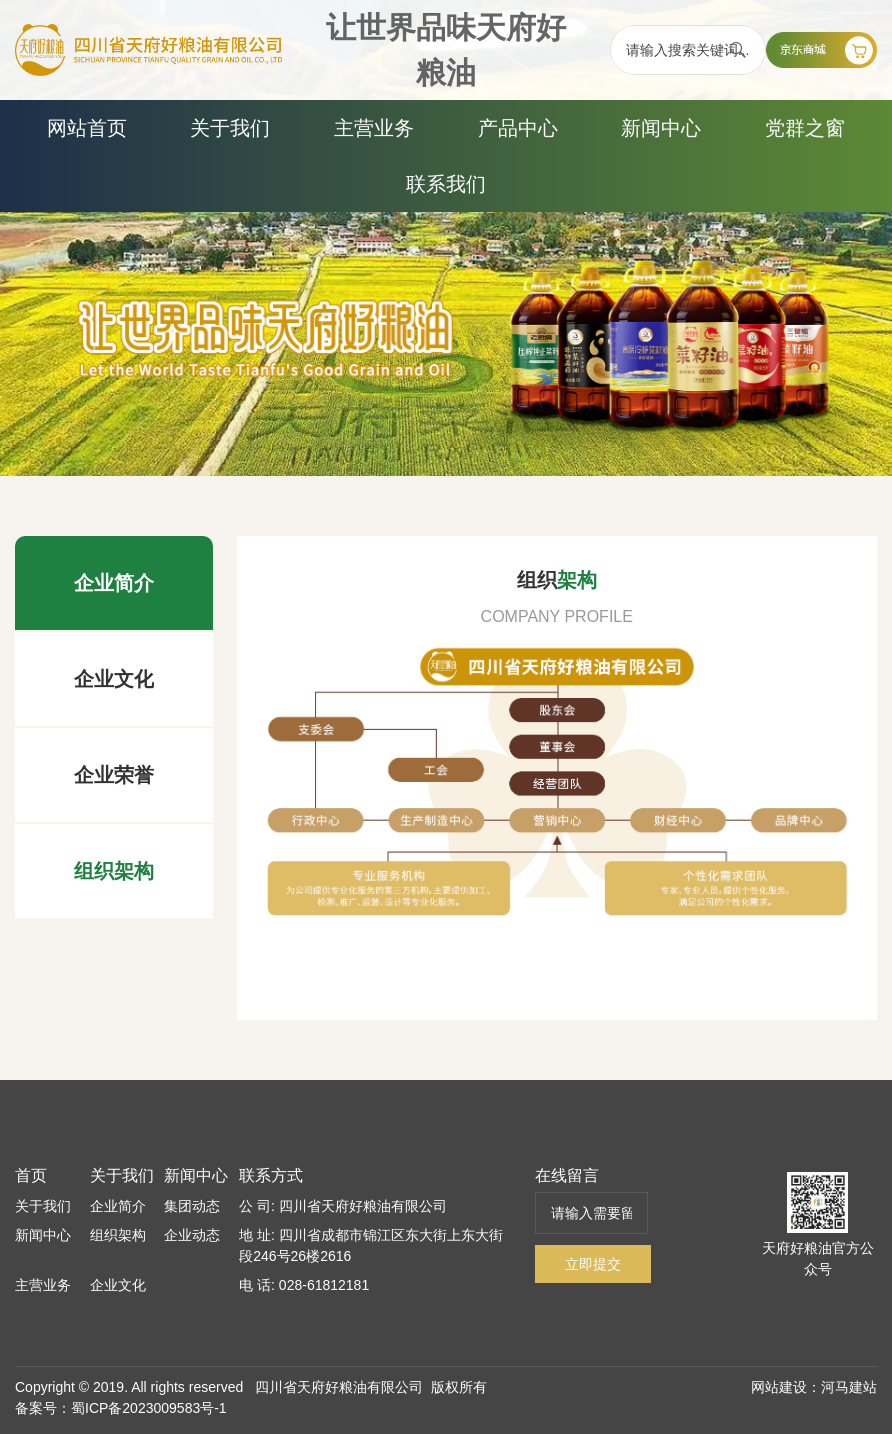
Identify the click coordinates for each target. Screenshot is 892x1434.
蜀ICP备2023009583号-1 (149, 1408)
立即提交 (593, 1264)
